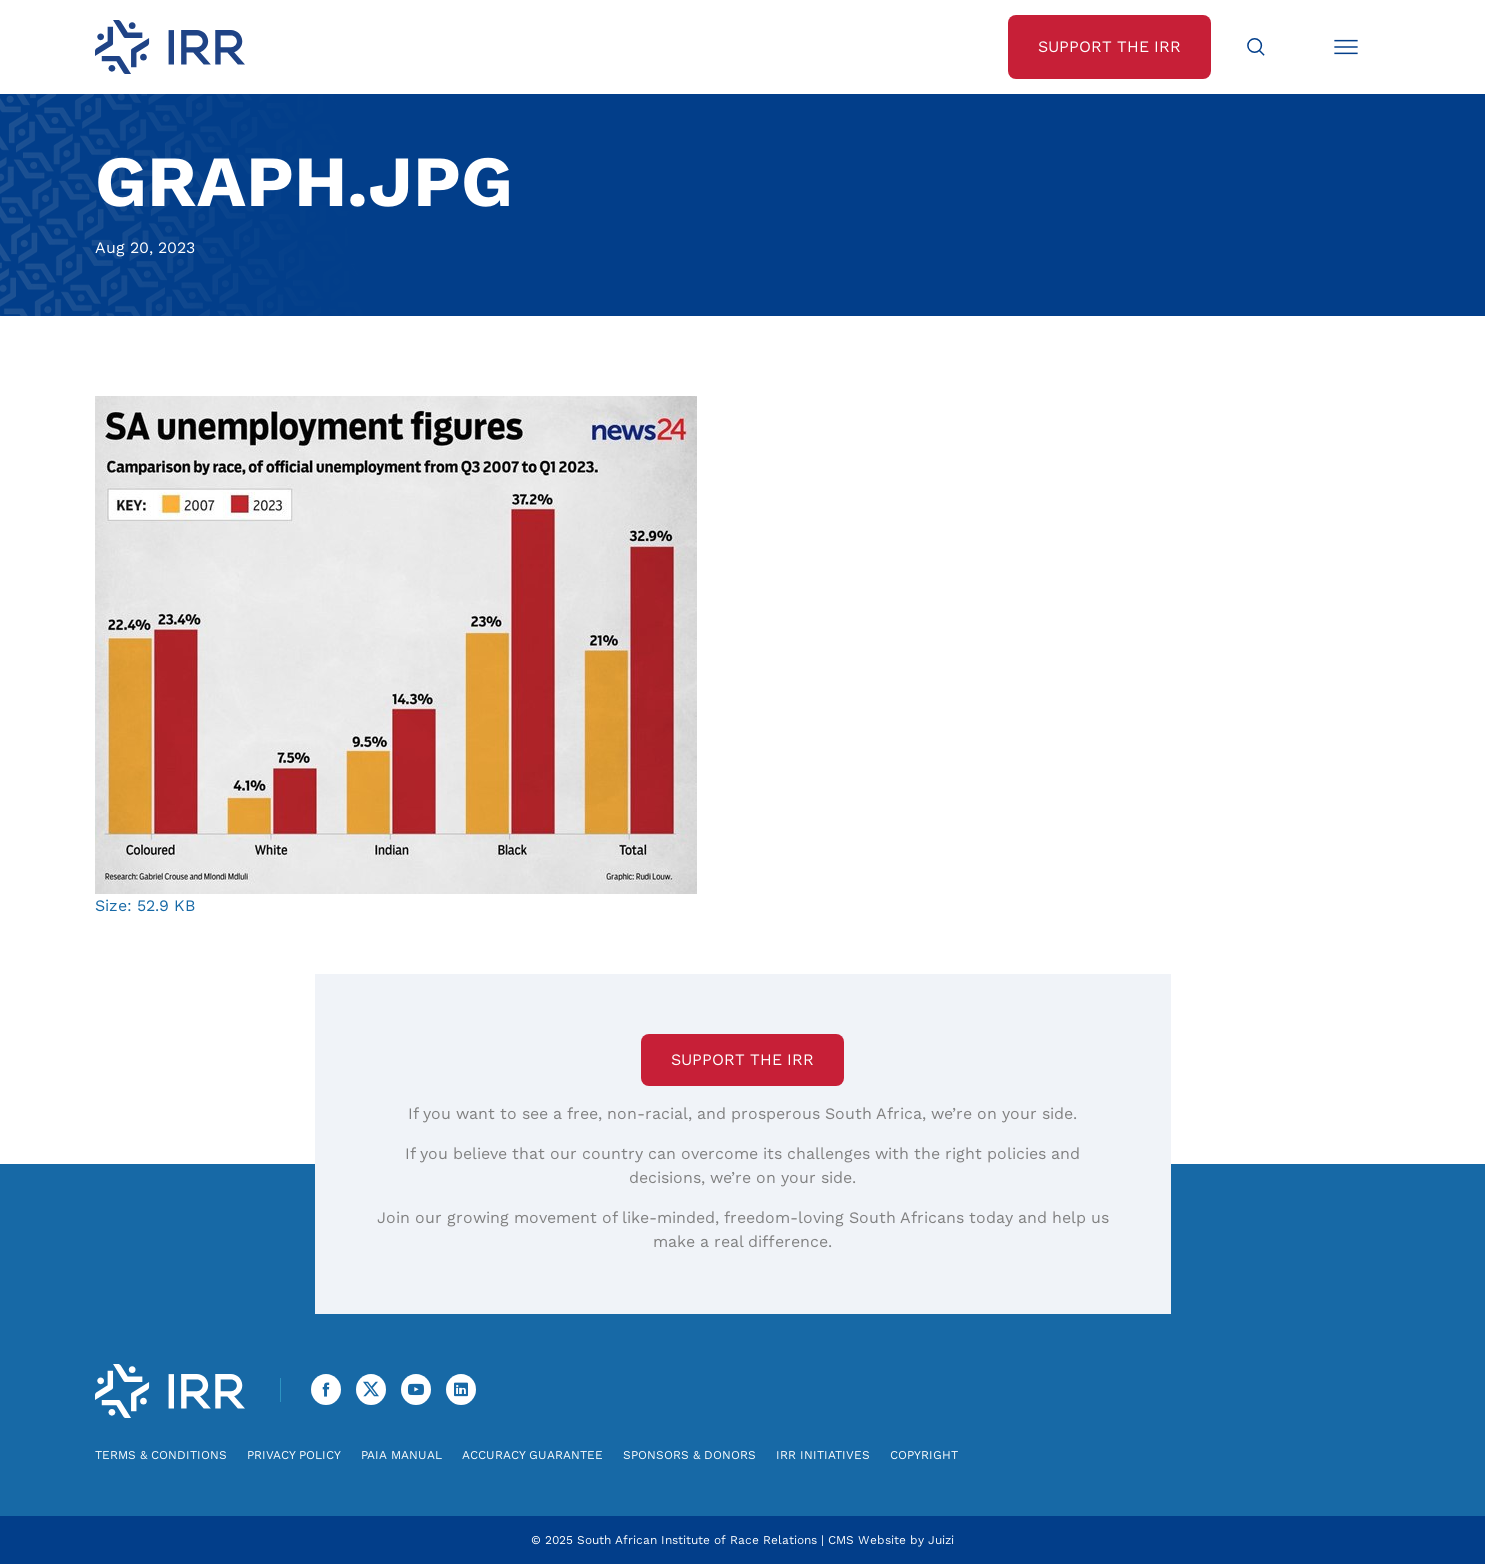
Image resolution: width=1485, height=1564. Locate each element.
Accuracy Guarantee (532, 1455)
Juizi (941, 1540)
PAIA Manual (401, 1455)
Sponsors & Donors (689, 1455)
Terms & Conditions (161, 1455)
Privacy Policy (294, 1455)
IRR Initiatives (823, 1455)
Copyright (924, 1455)
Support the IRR (742, 1059)
